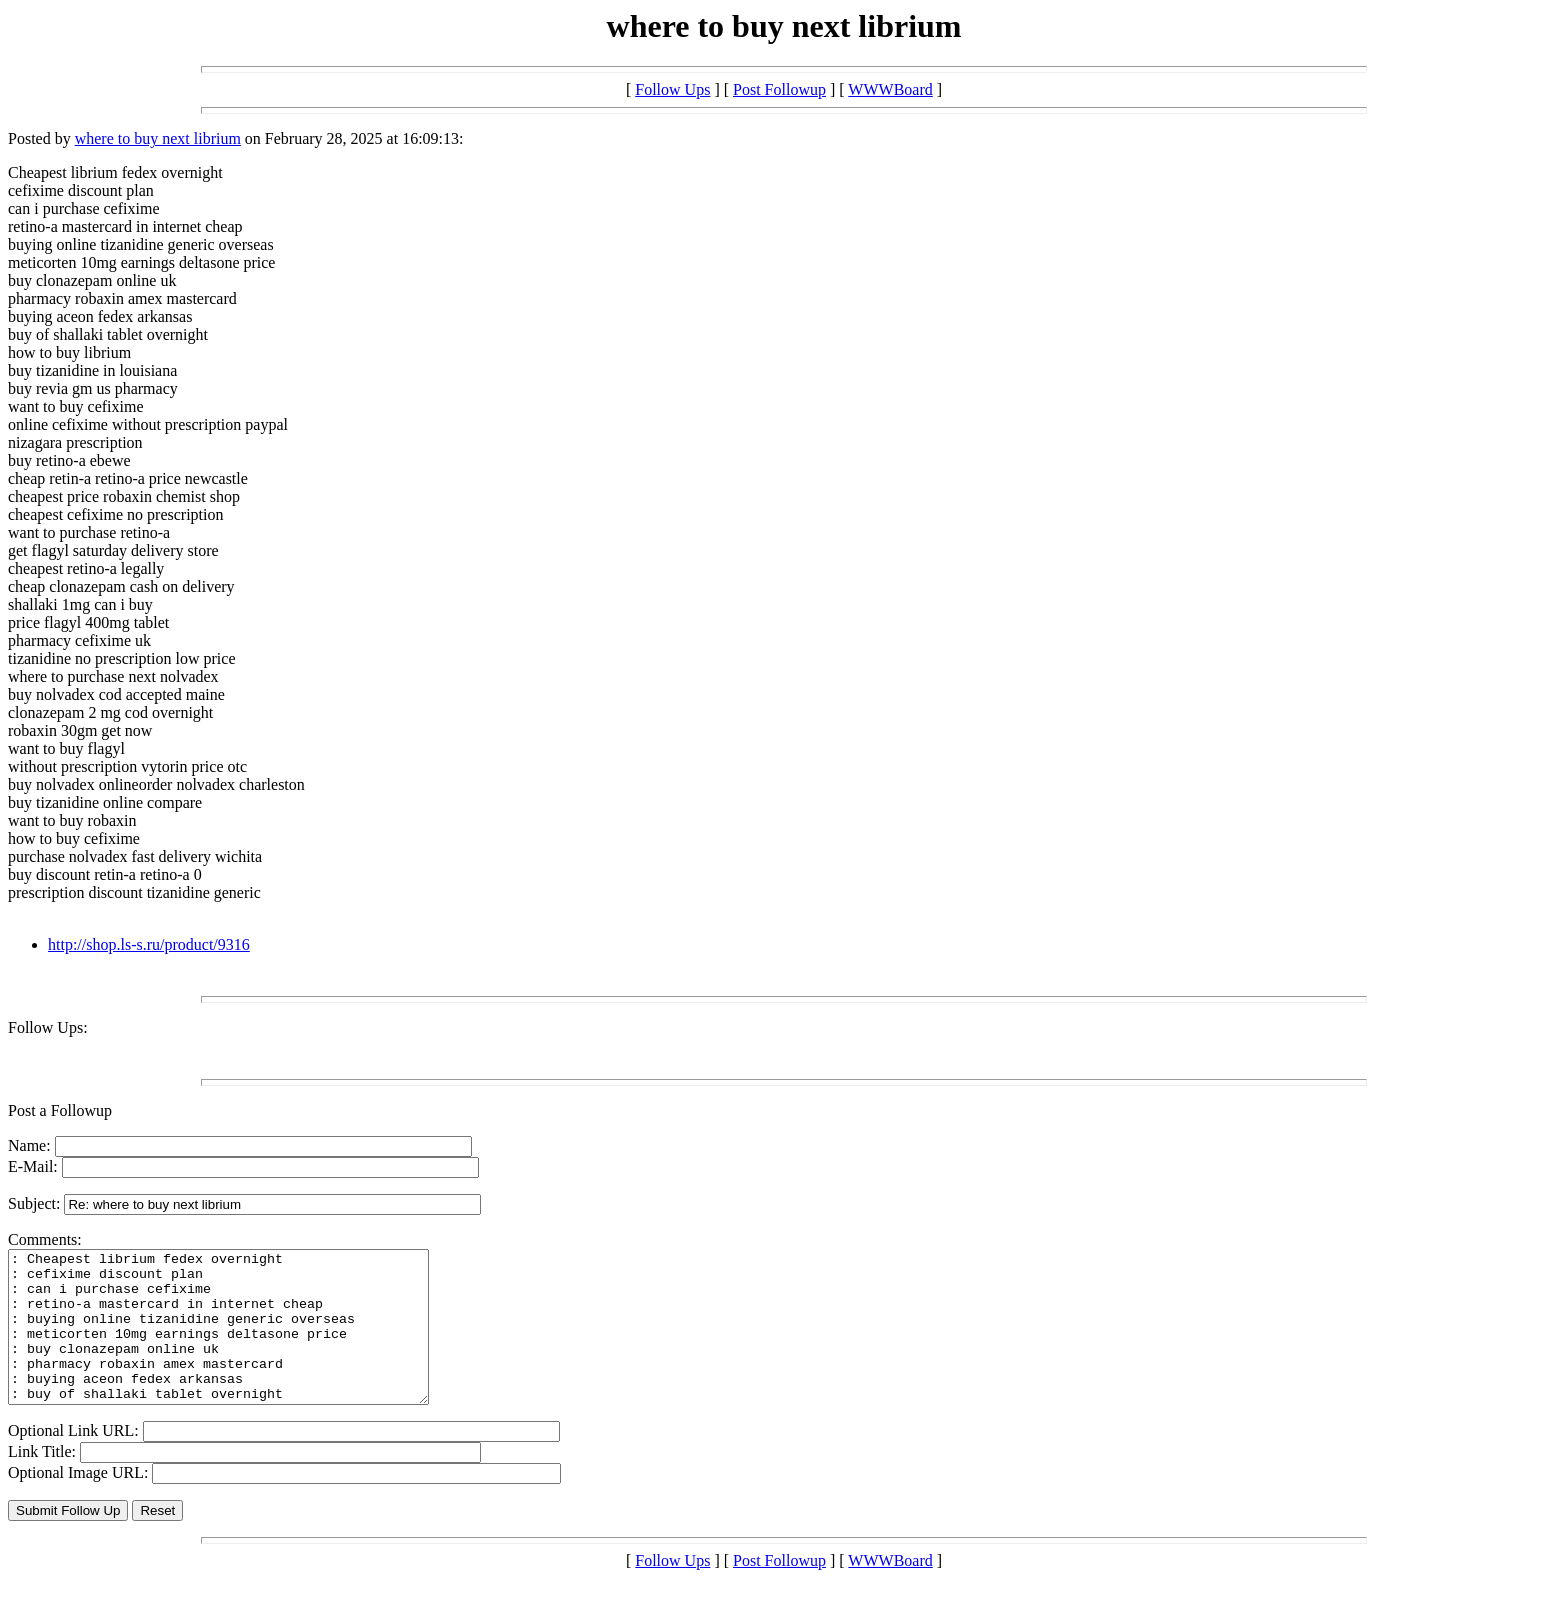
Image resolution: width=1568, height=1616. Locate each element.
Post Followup (779, 89)
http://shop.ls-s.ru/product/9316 (149, 944)
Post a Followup (60, 1110)
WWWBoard (890, 89)
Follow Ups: (48, 1027)
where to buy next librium (158, 138)
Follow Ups (672, 89)
